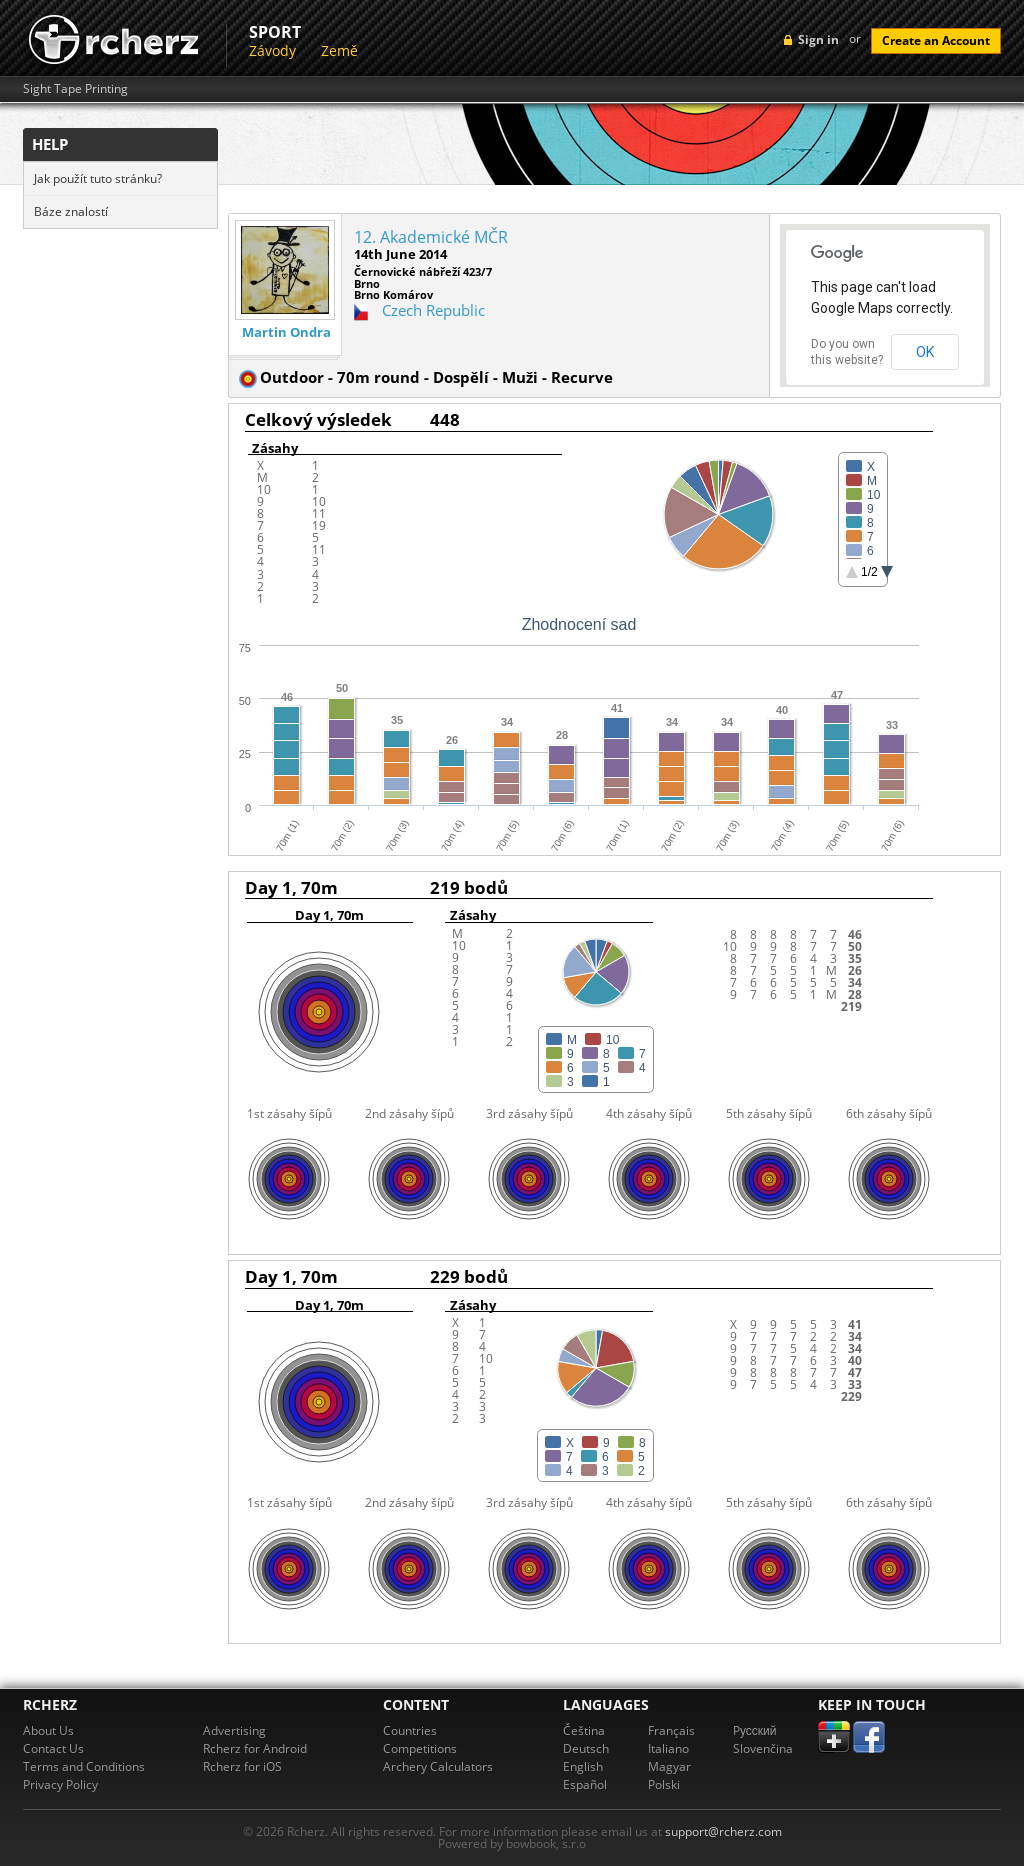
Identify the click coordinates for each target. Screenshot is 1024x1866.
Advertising (234, 1730)
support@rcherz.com (723, 1831)
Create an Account (936, 40)
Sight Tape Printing (75, 89)
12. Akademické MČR (431, 237)
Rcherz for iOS (242, 1766)
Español (585, 1784)
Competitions (420, 1748)
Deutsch (586, 1748)
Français (671, 1730)
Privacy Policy (60, 1784)
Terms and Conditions (84, 1766)
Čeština (584, 1730)
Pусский (755, 1730)
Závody (272, 50)
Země (339, 50)
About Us (48, 1730)
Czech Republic (433, 310)
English (583, 1766)
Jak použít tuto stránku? (98, 178)
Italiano (668, 1748)
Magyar (669, 1766)
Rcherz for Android (255, 1748)
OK (925, 352)
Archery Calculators (438, 1766)
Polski (664, 1784)
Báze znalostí (71, 211)
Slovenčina (763, 1748)
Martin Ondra (286, 332)
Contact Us (53, 1748)
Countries (410, 1730)
